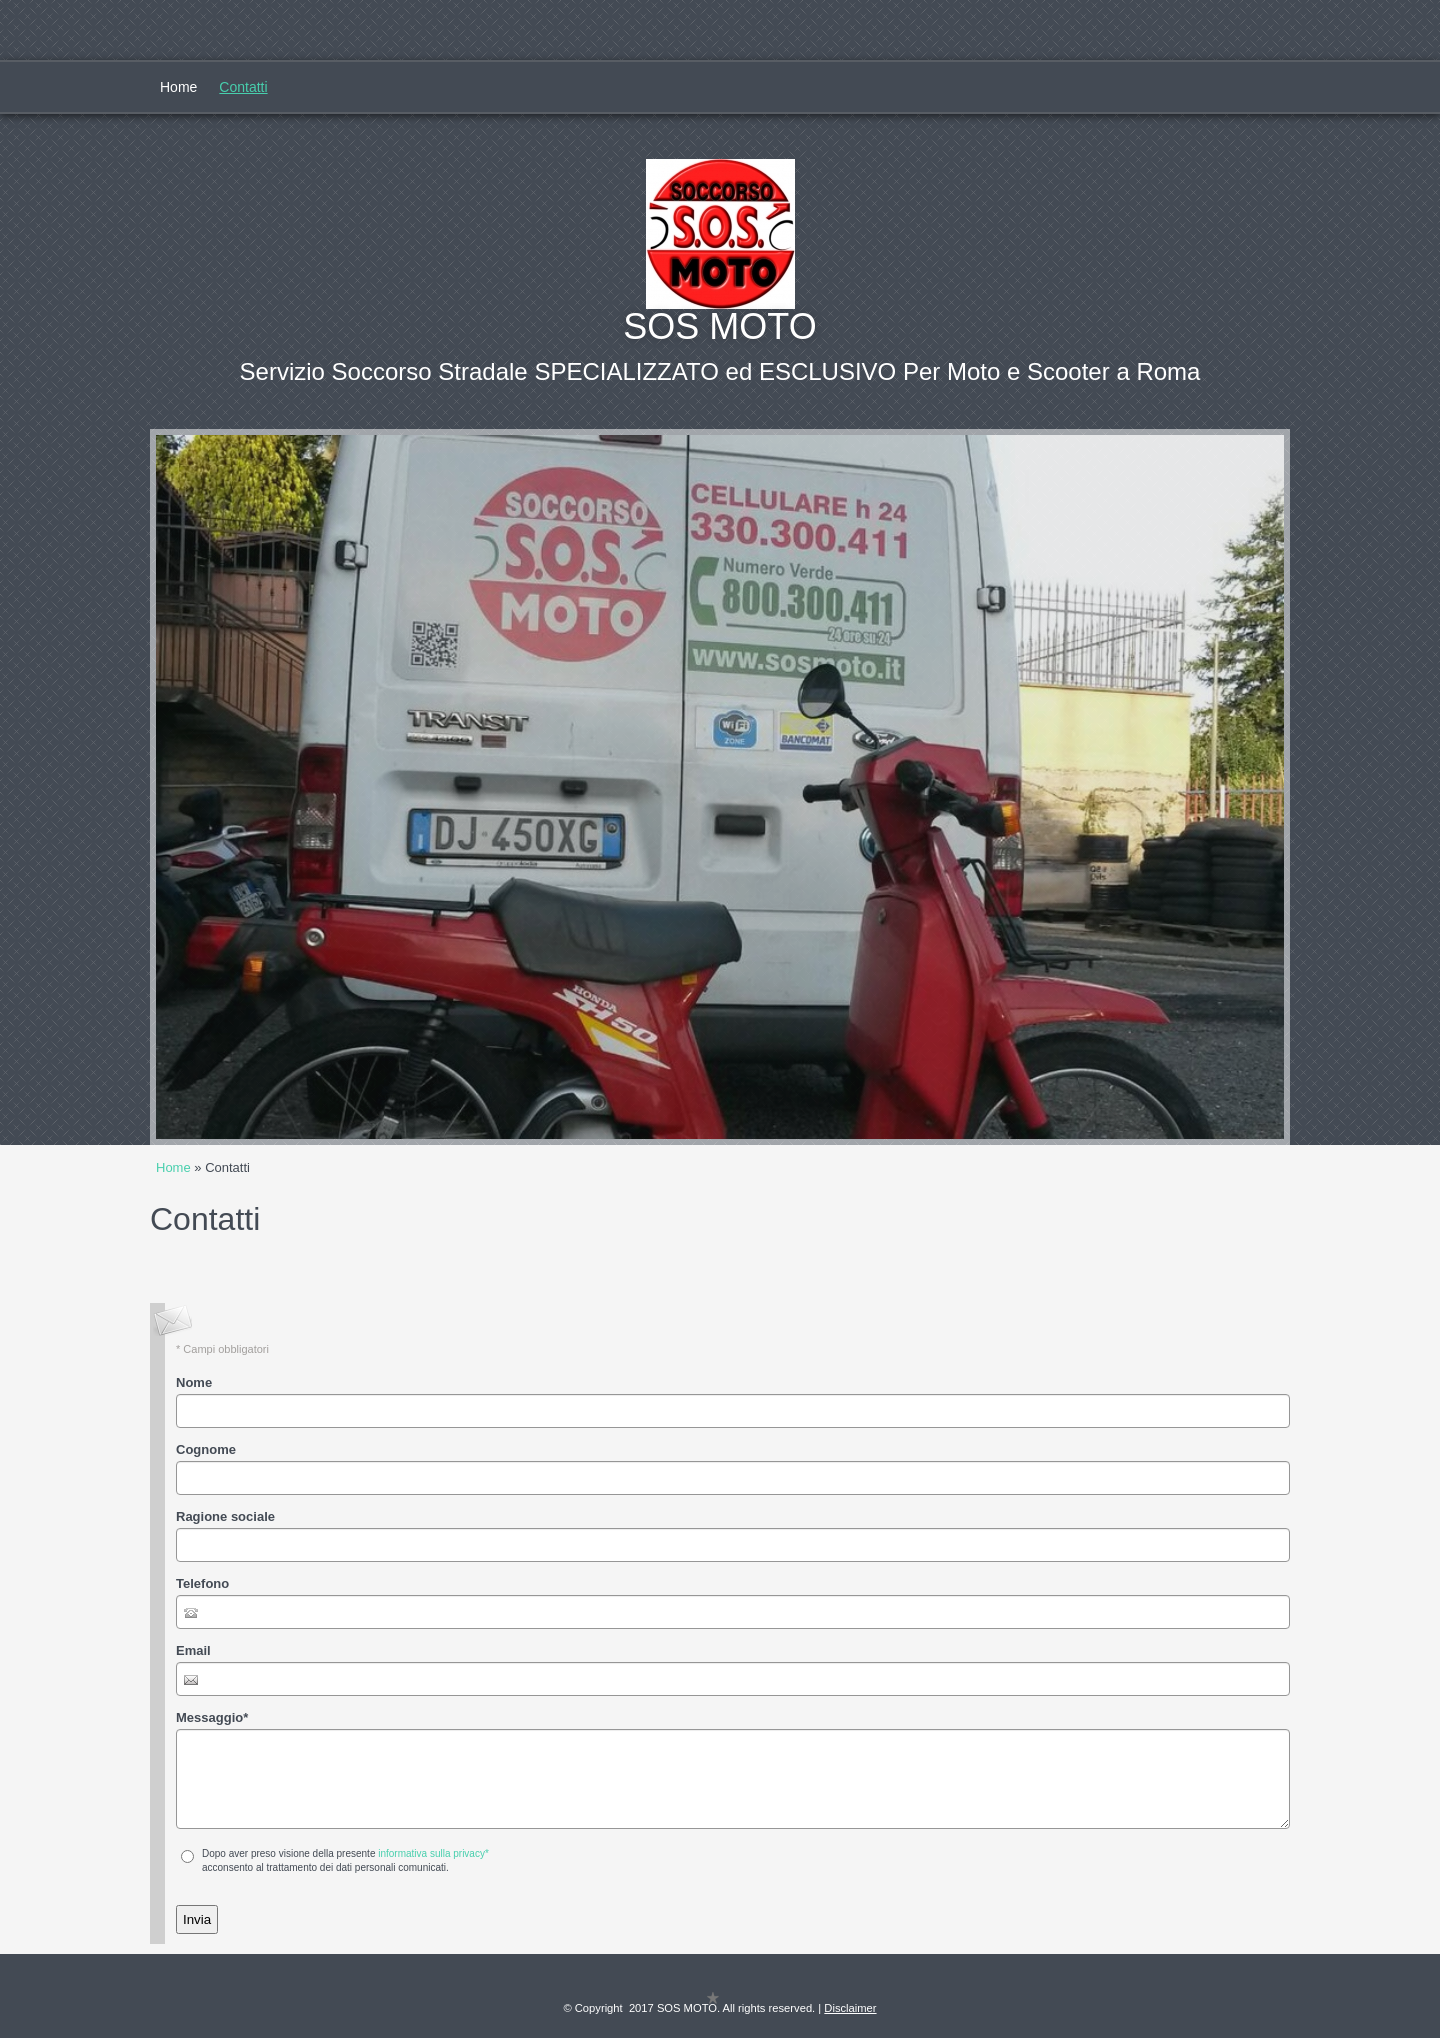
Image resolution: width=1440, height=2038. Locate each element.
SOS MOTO (719, 326)
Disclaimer (850, 2008)
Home (178, 87)
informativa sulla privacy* (433, 1853)
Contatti (243, 87)
